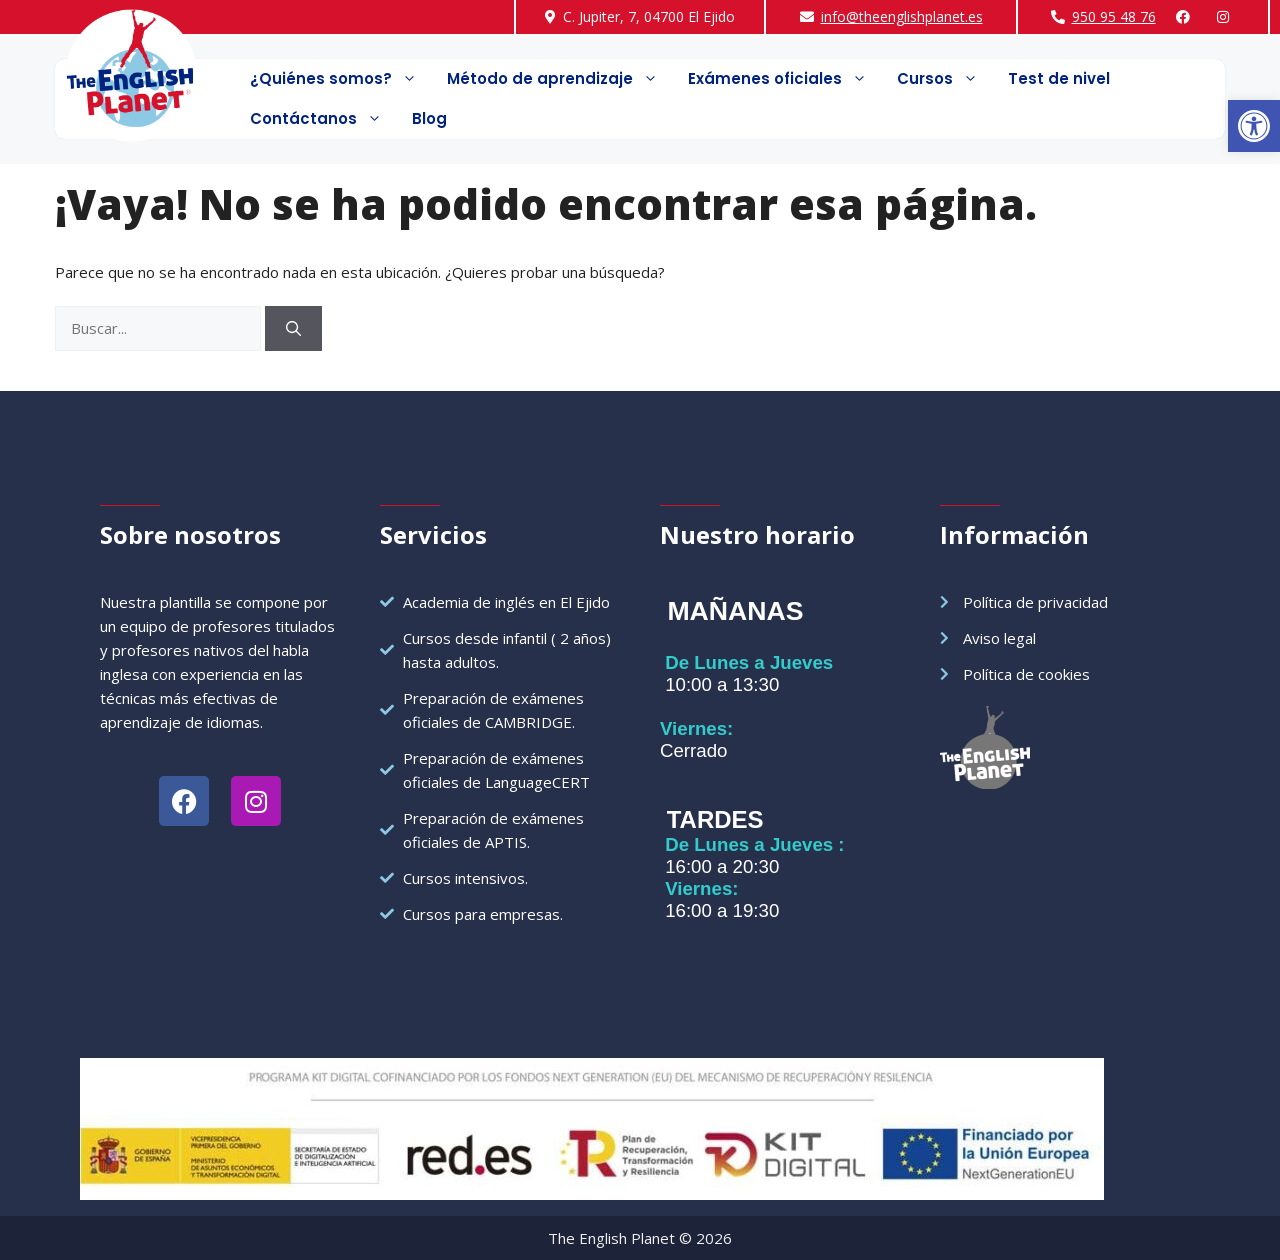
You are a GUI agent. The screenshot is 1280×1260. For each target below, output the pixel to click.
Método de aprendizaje (560, 79)
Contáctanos (323, 119)
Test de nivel (1059, 78)
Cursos (945, 79)
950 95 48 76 (1114, 16)
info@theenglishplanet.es (902, 16)
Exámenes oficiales (785, 79)
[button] (1254, 126)
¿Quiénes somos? (341, 79)
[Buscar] (293, 328)
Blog (429, 118)
